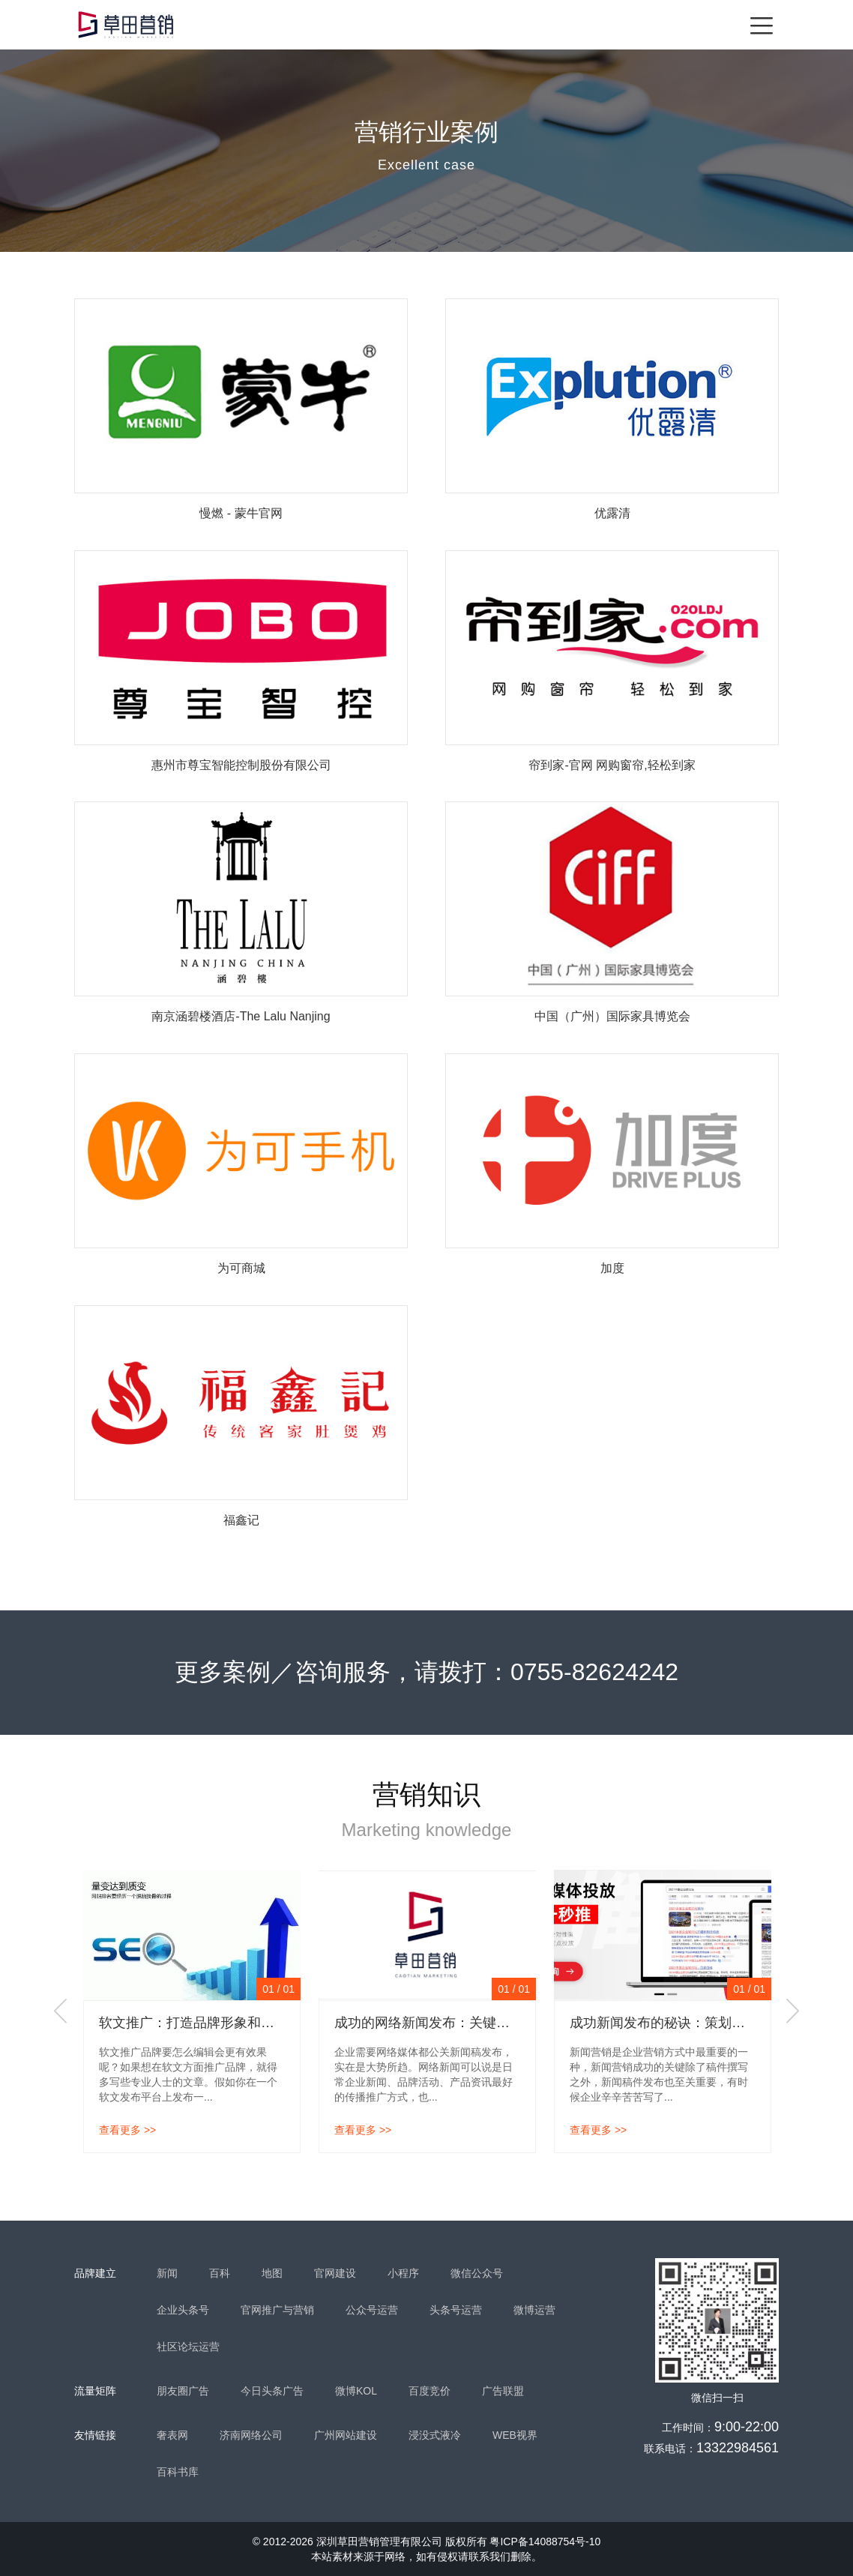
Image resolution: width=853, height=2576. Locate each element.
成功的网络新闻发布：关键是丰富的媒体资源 (469, 2022)
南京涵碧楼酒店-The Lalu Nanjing (240, 1016)
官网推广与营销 (277, 2310)
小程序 (403, 2273)
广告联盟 (503, 2391)
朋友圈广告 (183, 2391)
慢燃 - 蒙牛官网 (240, 513)
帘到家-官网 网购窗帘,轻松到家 (611, 765)
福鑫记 (241, 1520)
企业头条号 (183, 2310)
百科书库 (178, 2472)
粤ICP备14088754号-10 (544, 2542)
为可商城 (241, 1268)
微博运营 (534, 2310)
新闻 (167, 2273)
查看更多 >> (127, 2130)
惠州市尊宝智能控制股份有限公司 (241, 765)
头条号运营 (455, 2310)
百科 (219, 2273)
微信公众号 (476, 2273)
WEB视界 (514, 2435)
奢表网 (172, 2435)
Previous (60, 2011)
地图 (272, 2273)
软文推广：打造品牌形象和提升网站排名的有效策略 (254, 2022)
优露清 (612, 513)
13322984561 (737, 2447)
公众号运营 (372, 2310)
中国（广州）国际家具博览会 (612, 1016)
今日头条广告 (272, 2391)
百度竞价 (429, 2391)
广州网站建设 (345, 2435)
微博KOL (356, 2391)
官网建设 (335, 2273)
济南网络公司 (251, 2435)
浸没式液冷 (435, 2435)
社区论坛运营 (188, 2347)
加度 (612, 1268)
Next (792, 2011)
